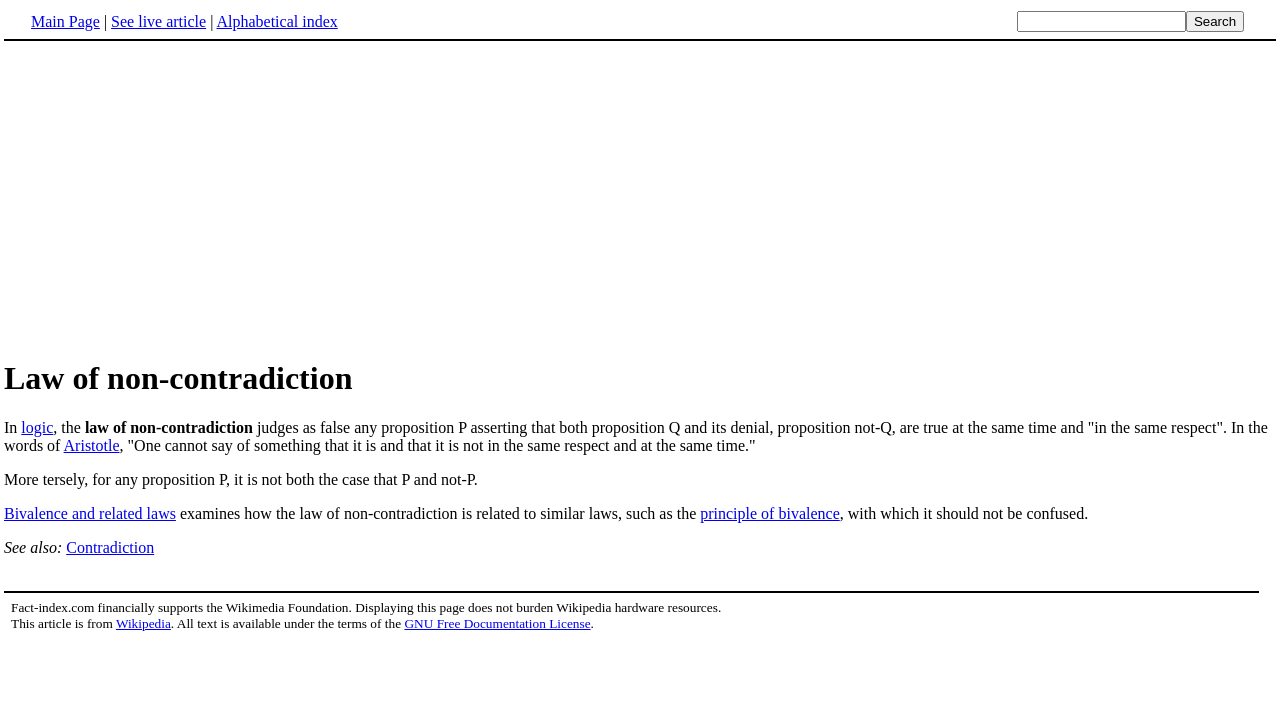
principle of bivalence (770, 513)
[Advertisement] (172, 199)
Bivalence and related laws (90, 513)
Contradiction (110, 547)
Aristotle (92, 445)
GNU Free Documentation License (497, 623)
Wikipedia (143, 623)
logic (37, 427)
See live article (158, 21)
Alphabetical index (276, 21)
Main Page (65, 21)
